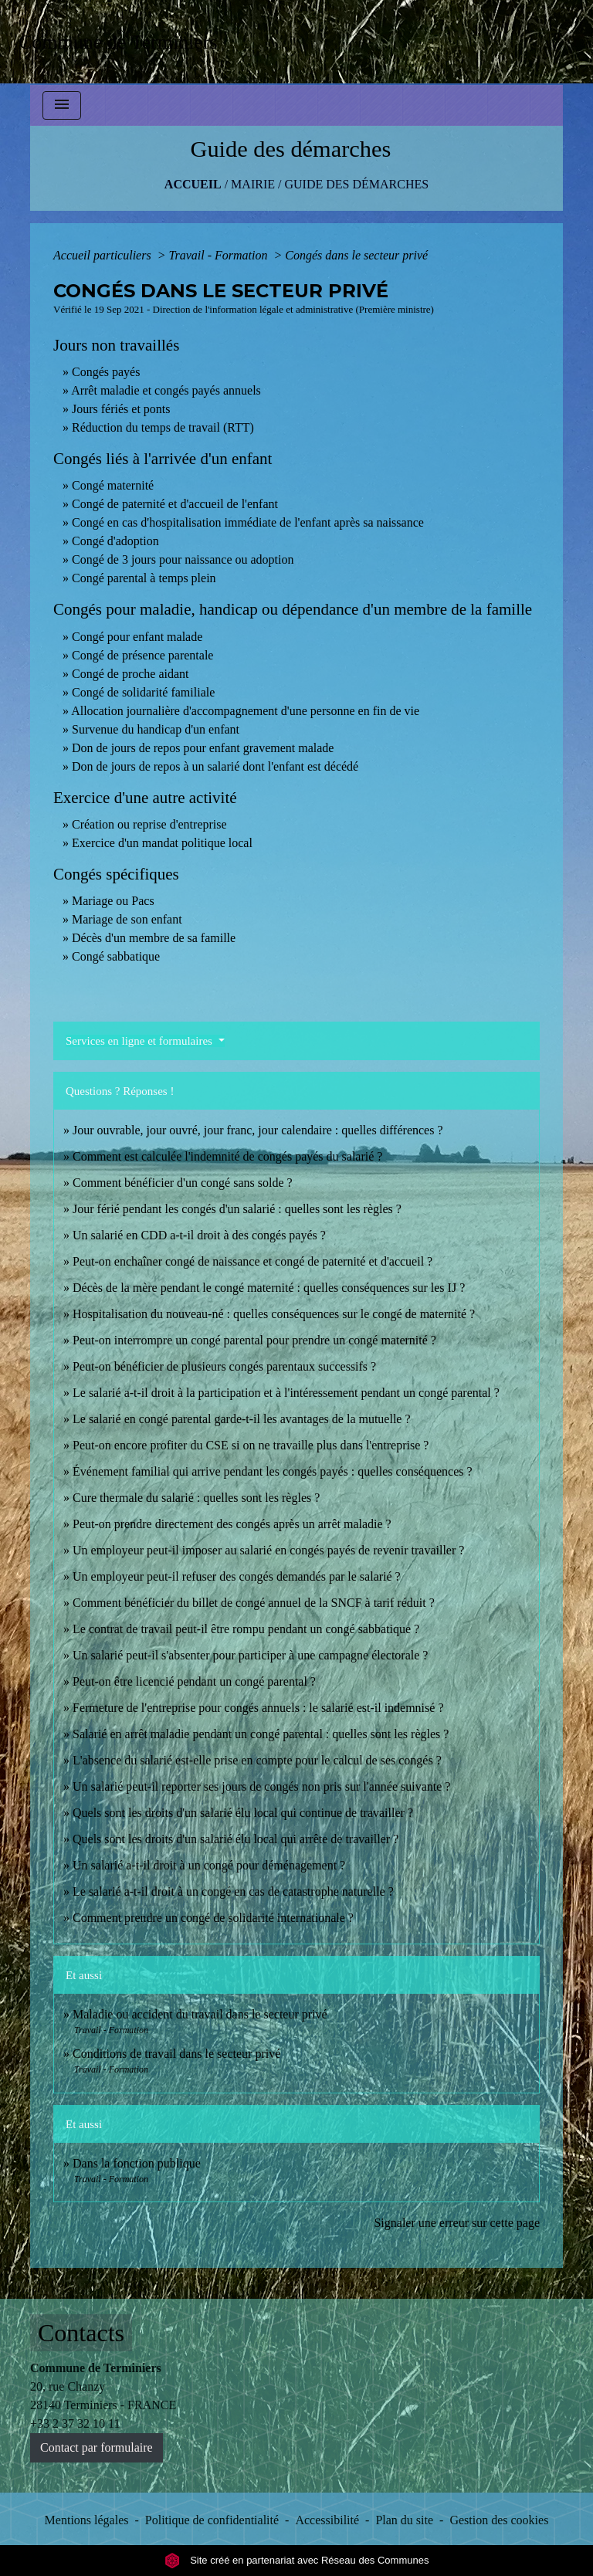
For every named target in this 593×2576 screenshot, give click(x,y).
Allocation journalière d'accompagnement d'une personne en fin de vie (245, 710)
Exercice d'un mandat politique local (162, 842)
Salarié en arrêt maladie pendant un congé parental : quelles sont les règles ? (261, 1733)
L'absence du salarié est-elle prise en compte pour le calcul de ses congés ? (257, 1760)
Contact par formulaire (96, 2447)
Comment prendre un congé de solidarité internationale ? (213, 1917)
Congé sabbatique (116, 956)
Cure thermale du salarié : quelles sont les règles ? (196, 1497)
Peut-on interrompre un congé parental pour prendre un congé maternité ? (254, 1340)
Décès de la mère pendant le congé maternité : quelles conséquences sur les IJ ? (269, 1287)
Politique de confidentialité (212, 2520)
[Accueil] (123, 42)
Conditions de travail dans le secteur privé (176, 2053)
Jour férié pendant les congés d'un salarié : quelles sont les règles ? (237, 1208)
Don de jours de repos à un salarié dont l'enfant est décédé (215, 766)
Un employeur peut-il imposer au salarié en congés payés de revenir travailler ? (268, 1550)
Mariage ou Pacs (113, 900)
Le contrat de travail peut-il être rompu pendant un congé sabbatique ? (246, 1628)
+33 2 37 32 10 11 (75, 2423)
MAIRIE (253, 184)
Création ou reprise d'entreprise (149, 824)
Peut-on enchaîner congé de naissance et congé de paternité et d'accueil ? (252, 1261)
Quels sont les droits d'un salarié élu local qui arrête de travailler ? (235, 1839)
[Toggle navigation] (61, 105)
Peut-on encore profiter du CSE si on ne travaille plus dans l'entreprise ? (251, 1445)
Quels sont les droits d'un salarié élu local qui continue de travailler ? (243, 1812)
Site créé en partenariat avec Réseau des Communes (296, 2560)
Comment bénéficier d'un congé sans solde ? (183, 1182)
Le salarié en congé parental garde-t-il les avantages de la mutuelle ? (242, 1418)
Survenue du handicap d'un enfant (155, 729)
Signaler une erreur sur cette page (457, 2222)
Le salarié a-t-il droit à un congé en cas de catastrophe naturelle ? (233, 1891)
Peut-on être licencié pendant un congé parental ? (194, 1681)
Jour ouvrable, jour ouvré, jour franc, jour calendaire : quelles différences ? (258, 1130)
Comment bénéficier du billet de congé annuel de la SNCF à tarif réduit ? (254, 1602)
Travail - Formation (219, 255)
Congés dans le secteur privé (356, 255)
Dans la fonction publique (137, 2163)
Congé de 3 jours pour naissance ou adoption (183, 559)
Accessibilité (327, 2520)
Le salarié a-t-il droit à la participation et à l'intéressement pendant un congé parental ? (286, 1392)
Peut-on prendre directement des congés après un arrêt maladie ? (232, 1523)
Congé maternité (113, 485)
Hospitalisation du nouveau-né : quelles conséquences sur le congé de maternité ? (274, 1313)
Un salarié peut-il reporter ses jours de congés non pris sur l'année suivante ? (261, 1786)
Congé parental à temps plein (144, 578)
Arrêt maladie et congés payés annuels (166, 390)
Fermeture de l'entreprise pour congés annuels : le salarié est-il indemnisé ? (258, 1707)
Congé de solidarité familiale (143, 692)
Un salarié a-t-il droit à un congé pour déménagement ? (209, 1865)
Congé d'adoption (115, 540)
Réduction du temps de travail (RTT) (163, 427)
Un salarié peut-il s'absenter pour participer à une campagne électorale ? (250, 1655)
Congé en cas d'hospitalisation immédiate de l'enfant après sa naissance (248, 522)
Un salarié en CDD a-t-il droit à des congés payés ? (199, 1235)
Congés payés (106, 371)
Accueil (193, 184)
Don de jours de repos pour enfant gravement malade (203, 747)
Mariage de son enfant (127, 919)
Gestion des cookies (498, 2520)
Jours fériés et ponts (121, 408)
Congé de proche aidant (130, 673)
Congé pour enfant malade (137, 636)
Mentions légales (87, 2520)
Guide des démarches (356, 184)
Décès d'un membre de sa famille (154, 937)
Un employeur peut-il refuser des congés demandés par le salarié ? (237, 1576)
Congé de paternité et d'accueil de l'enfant (175, 503)
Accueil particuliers (103, 255)
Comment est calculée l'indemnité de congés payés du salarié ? (227, 1156)
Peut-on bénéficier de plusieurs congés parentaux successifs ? (224, 1366)
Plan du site (404, 2520)
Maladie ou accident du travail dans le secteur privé (200, 2014)
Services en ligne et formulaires (140, 1041)
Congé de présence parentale (142, 655)
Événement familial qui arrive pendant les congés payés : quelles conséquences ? (273, 1471)
